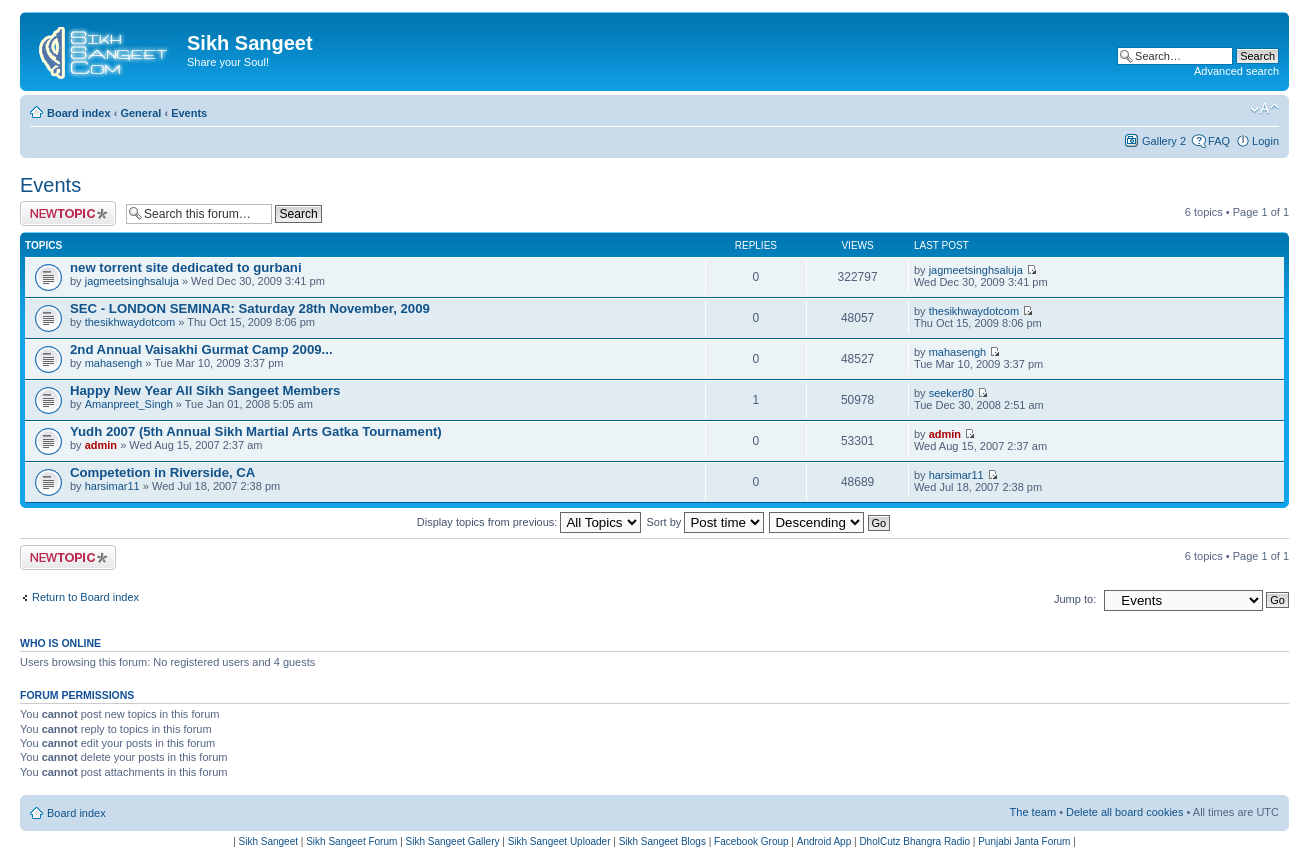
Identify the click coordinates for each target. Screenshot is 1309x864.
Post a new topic (68, 213)
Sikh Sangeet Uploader (559, 841)
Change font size (1264, 109)
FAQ (1219, 141)
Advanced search (1236, 71)
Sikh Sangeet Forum (351, 841)
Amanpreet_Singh (129, 404)
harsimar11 (112, 486)
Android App (824, 841)
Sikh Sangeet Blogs (662, 841)
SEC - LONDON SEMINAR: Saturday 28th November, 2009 (250, 308)
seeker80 (951, 393)
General (140, 113)
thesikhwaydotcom (130, 322)
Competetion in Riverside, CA (162, 472)
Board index (79, 113)
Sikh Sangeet (269, 841)
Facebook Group (751, 841)
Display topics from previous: (529, 522)
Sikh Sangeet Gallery (453, 841)
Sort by (706, 522)
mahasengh (114, 363)
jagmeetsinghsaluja (132, 281)
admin (101, 445)
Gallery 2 (1164, 141)
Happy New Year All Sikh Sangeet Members (205, 390)
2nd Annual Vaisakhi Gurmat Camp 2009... (201, 349)
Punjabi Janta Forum (1024, 841)
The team (1033, 812)
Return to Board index (85, 597)
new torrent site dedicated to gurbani (186, 267)
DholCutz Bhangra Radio (914, 841)
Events (189, 113)
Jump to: (1075, 599)
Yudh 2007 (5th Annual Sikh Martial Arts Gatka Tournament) (256, 431)
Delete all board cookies (1124, 812)
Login (1265, 141)
